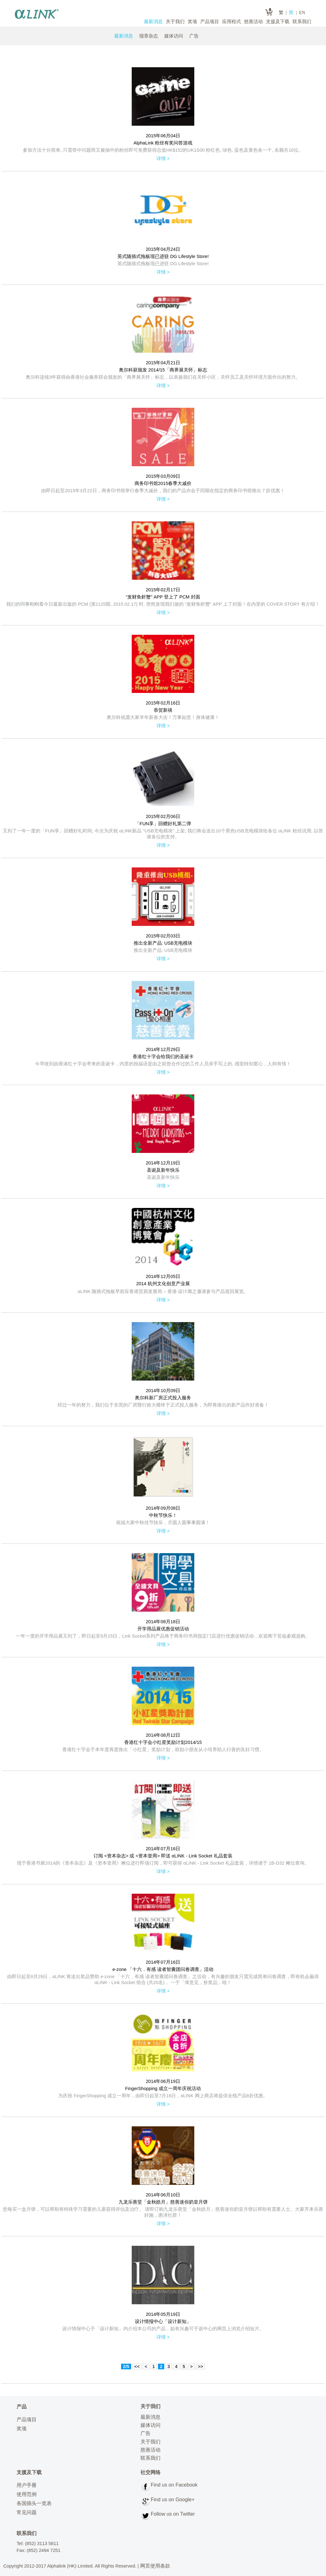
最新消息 (153, 21)
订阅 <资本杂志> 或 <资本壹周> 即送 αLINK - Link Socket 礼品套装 (163, 1855)
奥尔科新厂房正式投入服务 (163, 1397)
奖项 (192, 21)
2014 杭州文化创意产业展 (163, 1283)
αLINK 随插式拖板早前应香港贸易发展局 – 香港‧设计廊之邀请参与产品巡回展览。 (163, 1291)
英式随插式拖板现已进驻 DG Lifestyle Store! (163, 256)
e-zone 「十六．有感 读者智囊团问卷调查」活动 (163, 1969)
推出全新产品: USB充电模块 (163, 943)
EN (302, 12)
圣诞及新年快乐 (163, 1170)
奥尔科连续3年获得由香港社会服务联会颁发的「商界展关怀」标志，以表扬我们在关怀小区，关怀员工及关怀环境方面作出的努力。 (163, 377)
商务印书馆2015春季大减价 (163, 483)
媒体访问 (173, 35)
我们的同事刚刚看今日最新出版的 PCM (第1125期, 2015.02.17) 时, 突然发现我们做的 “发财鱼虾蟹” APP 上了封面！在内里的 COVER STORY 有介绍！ (163, 604)
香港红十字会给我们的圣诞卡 (163, 1056)
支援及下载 (277, 21)
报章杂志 (148, 35)
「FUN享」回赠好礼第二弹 (163, 823)
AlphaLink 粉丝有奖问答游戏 (163, 142)
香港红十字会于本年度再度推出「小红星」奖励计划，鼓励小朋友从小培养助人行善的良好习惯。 (163, 1749)
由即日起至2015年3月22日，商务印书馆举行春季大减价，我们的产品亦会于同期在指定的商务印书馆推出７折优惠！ (162, 490)
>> (200, 2366)
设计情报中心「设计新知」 (163, 2321)
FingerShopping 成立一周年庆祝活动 (163, 2088)
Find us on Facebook (174, 2485)
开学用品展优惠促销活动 (163, 1628)
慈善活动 (253, 21)
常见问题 (27, 2512)
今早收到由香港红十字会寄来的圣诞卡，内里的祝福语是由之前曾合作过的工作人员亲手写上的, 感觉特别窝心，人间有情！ (163, 1063)
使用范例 (27, 2494)
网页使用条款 (155, 2565)
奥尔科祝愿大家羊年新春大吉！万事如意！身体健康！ (163, 717)
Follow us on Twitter (173, 2514)
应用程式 (231, 21)
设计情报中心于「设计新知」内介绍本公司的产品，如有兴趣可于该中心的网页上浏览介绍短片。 (163, 2328)
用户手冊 (27, 2485)
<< (137, 2366)
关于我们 (175, 21)
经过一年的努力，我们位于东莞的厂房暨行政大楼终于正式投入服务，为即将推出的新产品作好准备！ (163, 1404)
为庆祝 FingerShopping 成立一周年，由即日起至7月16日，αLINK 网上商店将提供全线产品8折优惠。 (162, 2095)
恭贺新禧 (163, 710)
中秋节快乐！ (163, 1515)
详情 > (163, 158)
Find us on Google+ (173, 2499)
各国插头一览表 (34, 2503)
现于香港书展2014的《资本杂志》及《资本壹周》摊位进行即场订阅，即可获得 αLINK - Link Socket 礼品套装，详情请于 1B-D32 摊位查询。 (163, 1863)
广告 (194, 35)
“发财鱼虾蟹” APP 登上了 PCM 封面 (163, 596)
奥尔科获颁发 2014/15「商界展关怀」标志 (163, 369)
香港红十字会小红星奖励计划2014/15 (163, 1742)
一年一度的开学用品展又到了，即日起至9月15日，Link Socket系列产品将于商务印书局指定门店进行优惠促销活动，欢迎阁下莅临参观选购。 (163, 1636)
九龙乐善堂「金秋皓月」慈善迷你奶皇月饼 (163, 2202)
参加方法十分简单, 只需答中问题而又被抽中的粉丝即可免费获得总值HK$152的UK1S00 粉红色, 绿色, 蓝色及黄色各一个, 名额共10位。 (163, 150)
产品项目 (209, 21)
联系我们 (302, 21)
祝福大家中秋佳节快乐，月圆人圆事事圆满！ (163, 1522)
